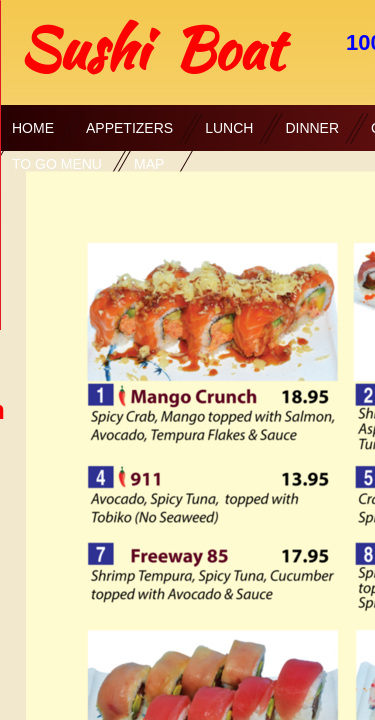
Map (149, 163)
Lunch (229, 127)
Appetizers (129, 127)
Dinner (312, 127)
